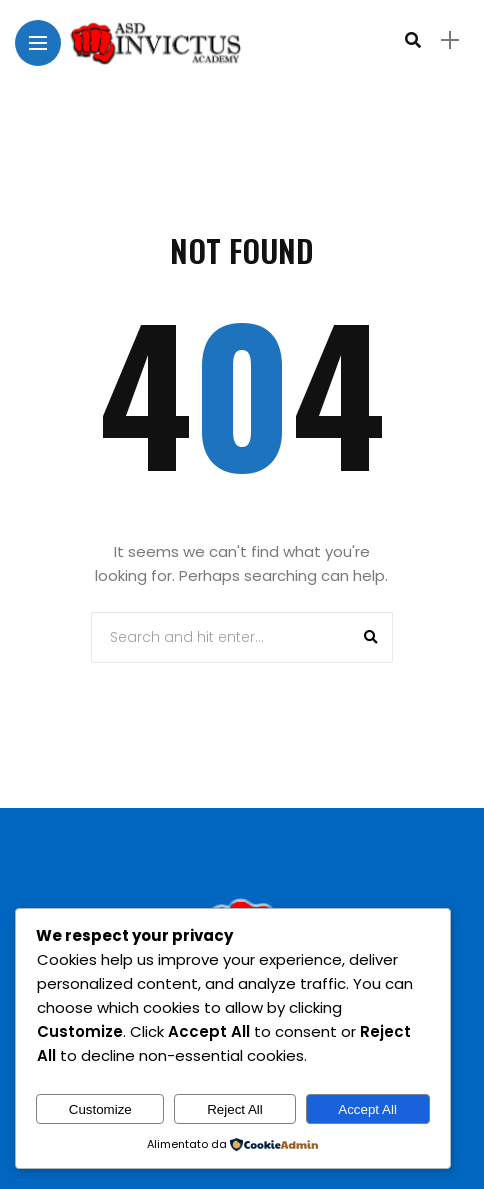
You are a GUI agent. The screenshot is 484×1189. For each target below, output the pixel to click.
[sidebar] (450, 40)
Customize (100, 1109)
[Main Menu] (38, 43)
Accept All (367, 1109)
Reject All (235, 1109)
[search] (413, 40)
